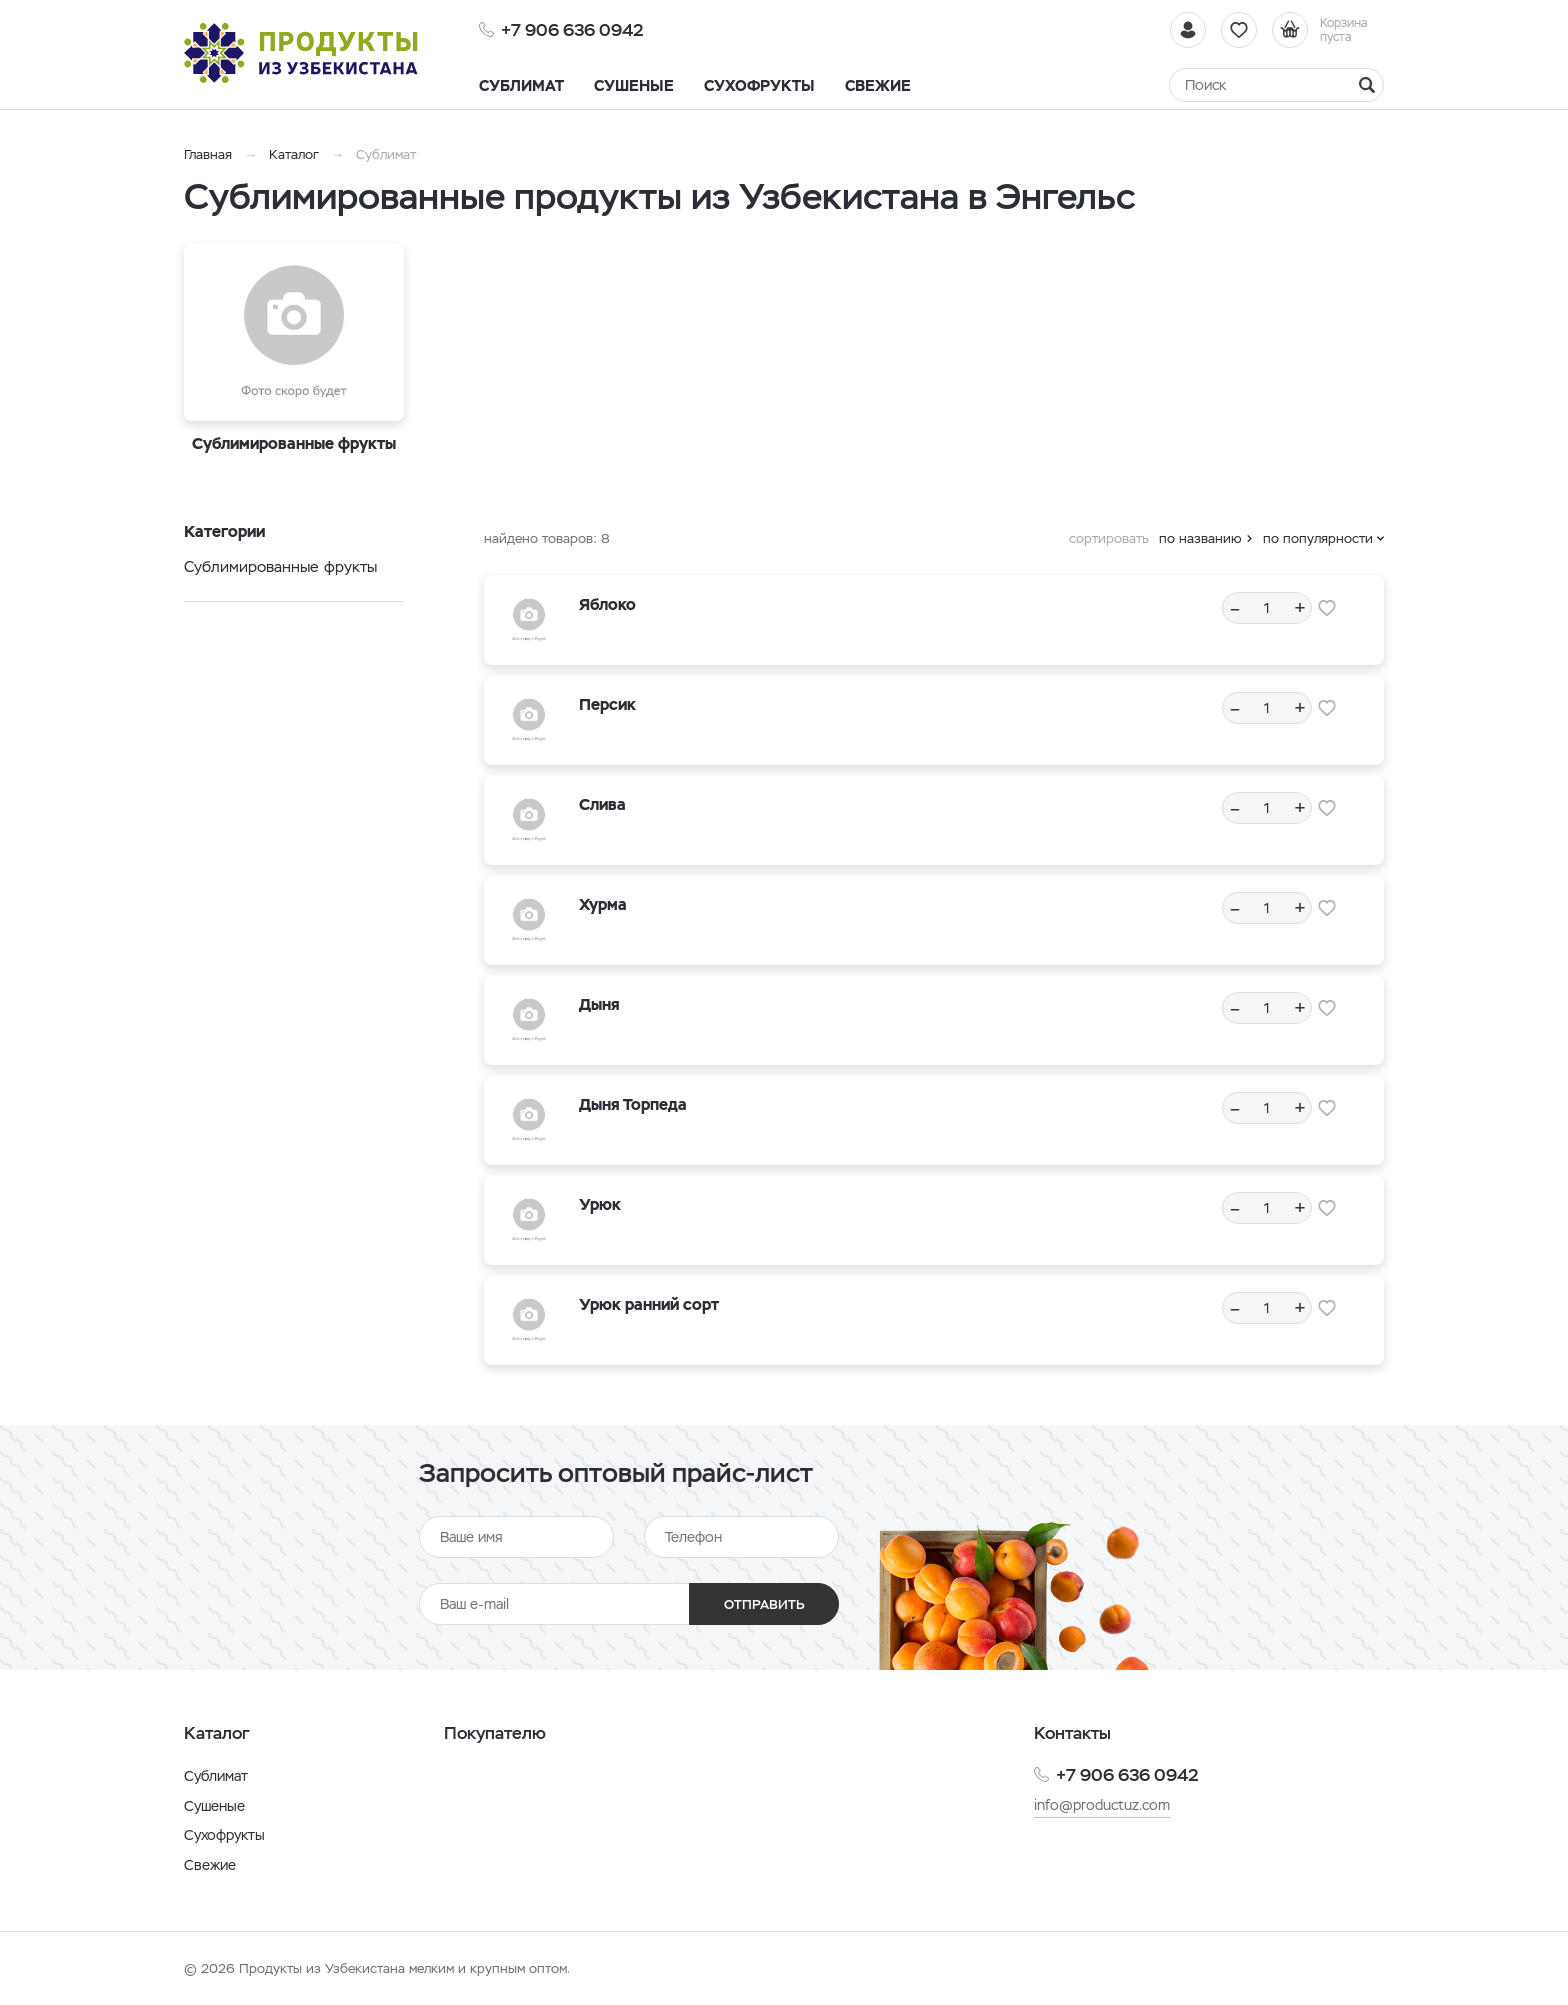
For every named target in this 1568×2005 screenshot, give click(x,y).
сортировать (1109, 538)
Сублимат (216, 1776)
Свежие (210, 1865)
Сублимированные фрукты (280, 566)
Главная (208, 154)
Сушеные (214, 1806)
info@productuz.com (1102, 1805)
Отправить (764, 1604)
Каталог (294, 154)
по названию (1200, 538)
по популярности (1318, 538)
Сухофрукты (224, 1835)
